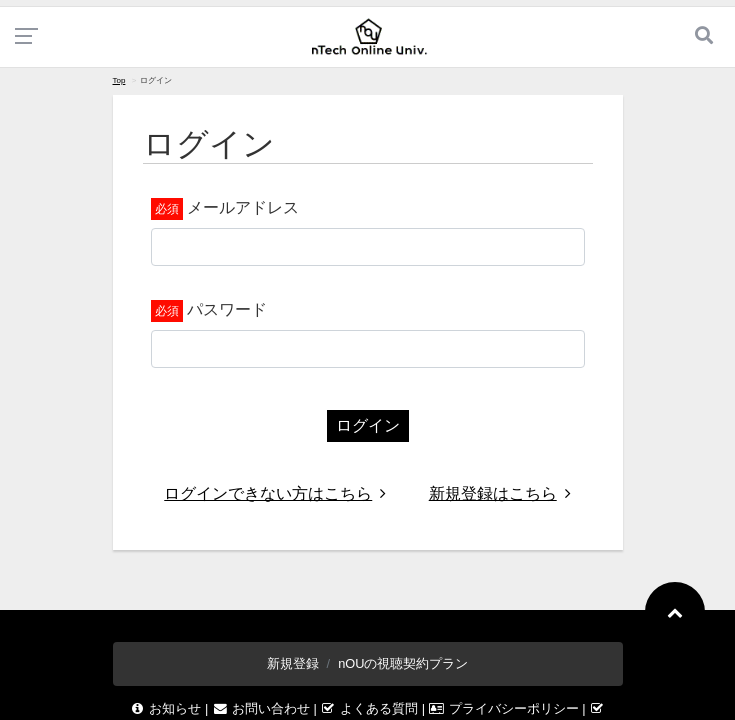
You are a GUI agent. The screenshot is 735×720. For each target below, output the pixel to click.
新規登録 (293, 663)
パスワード (227, 309)
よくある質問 (371, 708)
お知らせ (167, 708)
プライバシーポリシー (506, 708)
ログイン (368, 425)
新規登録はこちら (500, 493)
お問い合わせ (263, 708)
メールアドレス (243, 207)
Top (119, 80)
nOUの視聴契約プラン (403, 663)
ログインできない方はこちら (275, 493)
